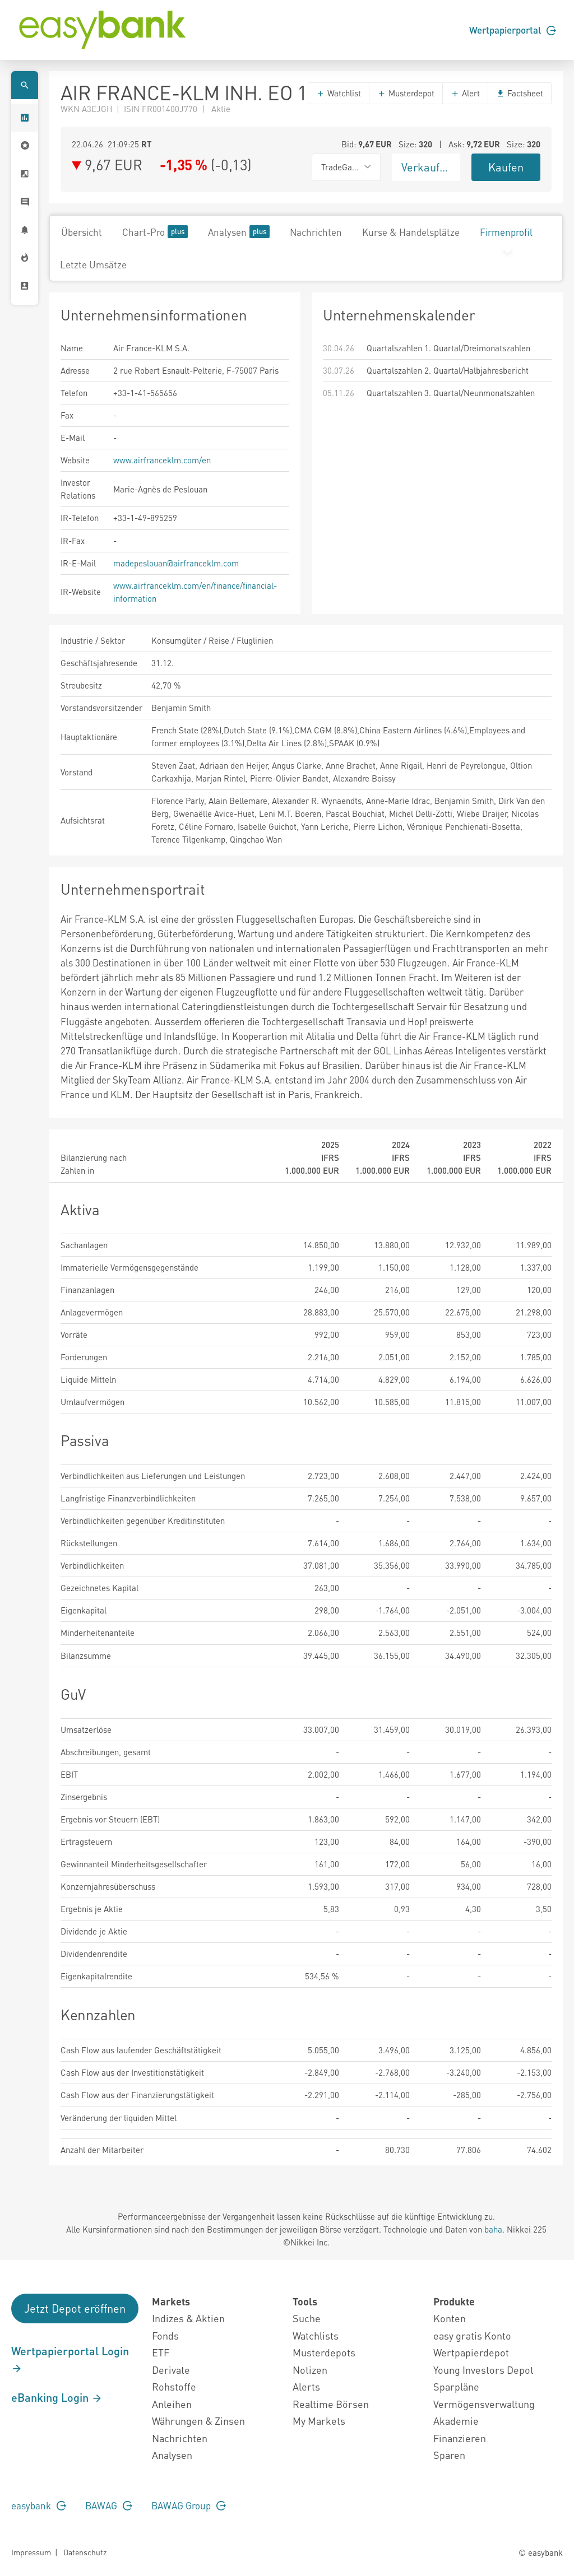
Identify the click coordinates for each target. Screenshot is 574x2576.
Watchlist (338, 93)
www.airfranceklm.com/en (162, 460)
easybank (38, 2505)
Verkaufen (426, 167)
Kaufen (506, 167)
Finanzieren (459, 2437)
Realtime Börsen (331, 2403)
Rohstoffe (174, 2386)
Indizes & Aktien (188, 2318)
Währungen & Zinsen (198, 2420)
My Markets (319, 2420)
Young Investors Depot (483, 2369)
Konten (449, 2318)
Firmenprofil (506, 232)
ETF (160, 2352)
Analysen (239, 231)
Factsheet (519, 93)
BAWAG (108, 2505)
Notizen (310, 2369)
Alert (465, 93)
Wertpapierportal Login (70, 2359)
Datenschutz (85, 2552)
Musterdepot (405, 93)
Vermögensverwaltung (484, 2403)
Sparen (449, 2454)
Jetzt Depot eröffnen (75, 2308)
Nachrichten (316, 232)
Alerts (306, 2386)
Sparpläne (456, 2386)
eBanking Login (57, 2397)
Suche (307, 2318)
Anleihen (172, 2403)
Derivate (171, 2369)
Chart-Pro (155, 231)
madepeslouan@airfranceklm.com (176, 563)
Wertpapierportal (512, 30)
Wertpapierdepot (471, 2352)
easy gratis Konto (472, 2335)
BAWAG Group (188, 2505)
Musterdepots (324, 2352)
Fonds (165, 2335)
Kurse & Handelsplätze (411, 232)
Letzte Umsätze (93, 264)
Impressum (31, 2552)
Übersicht (81, 232)
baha (493, 2229)
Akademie (456, 2420)
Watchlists (316, 2335)
